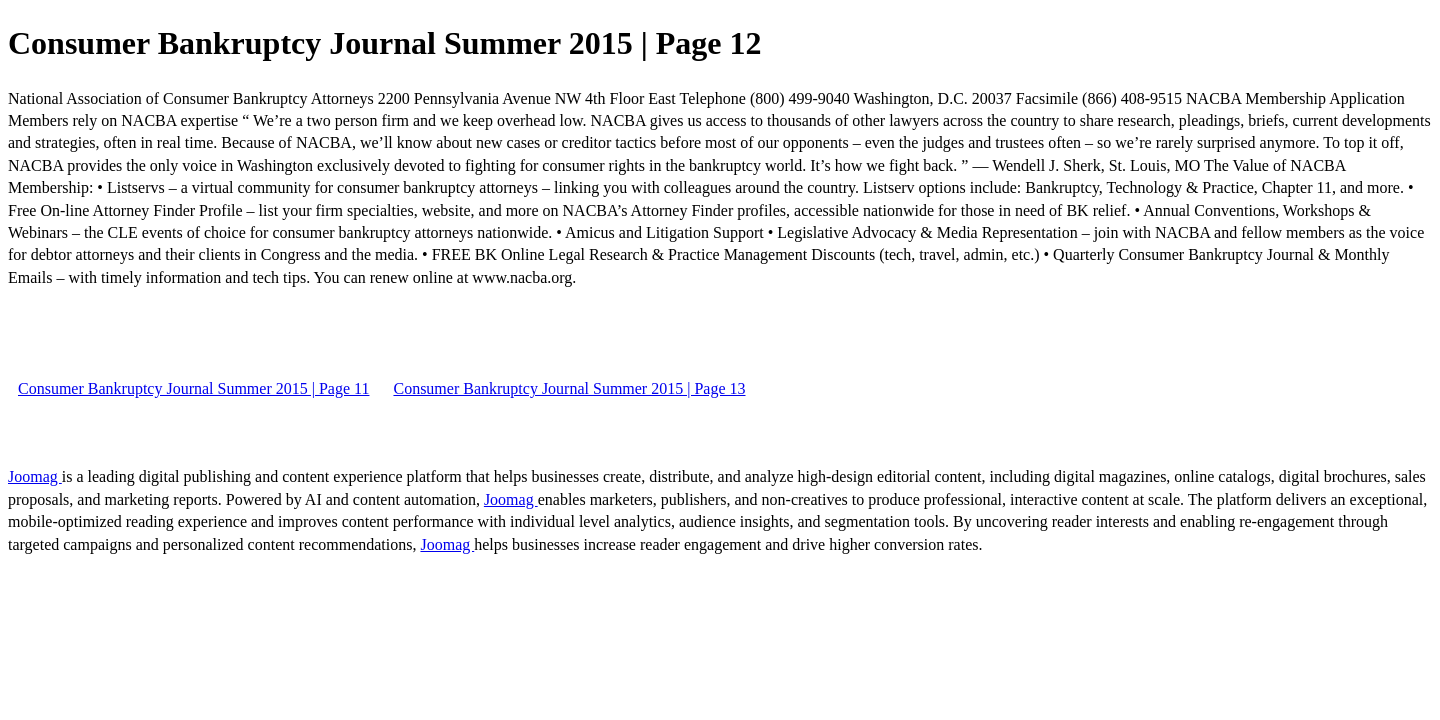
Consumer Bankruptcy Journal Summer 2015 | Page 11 (193, 388)
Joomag (35, 476)
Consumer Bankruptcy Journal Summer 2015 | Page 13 (569, 388)
